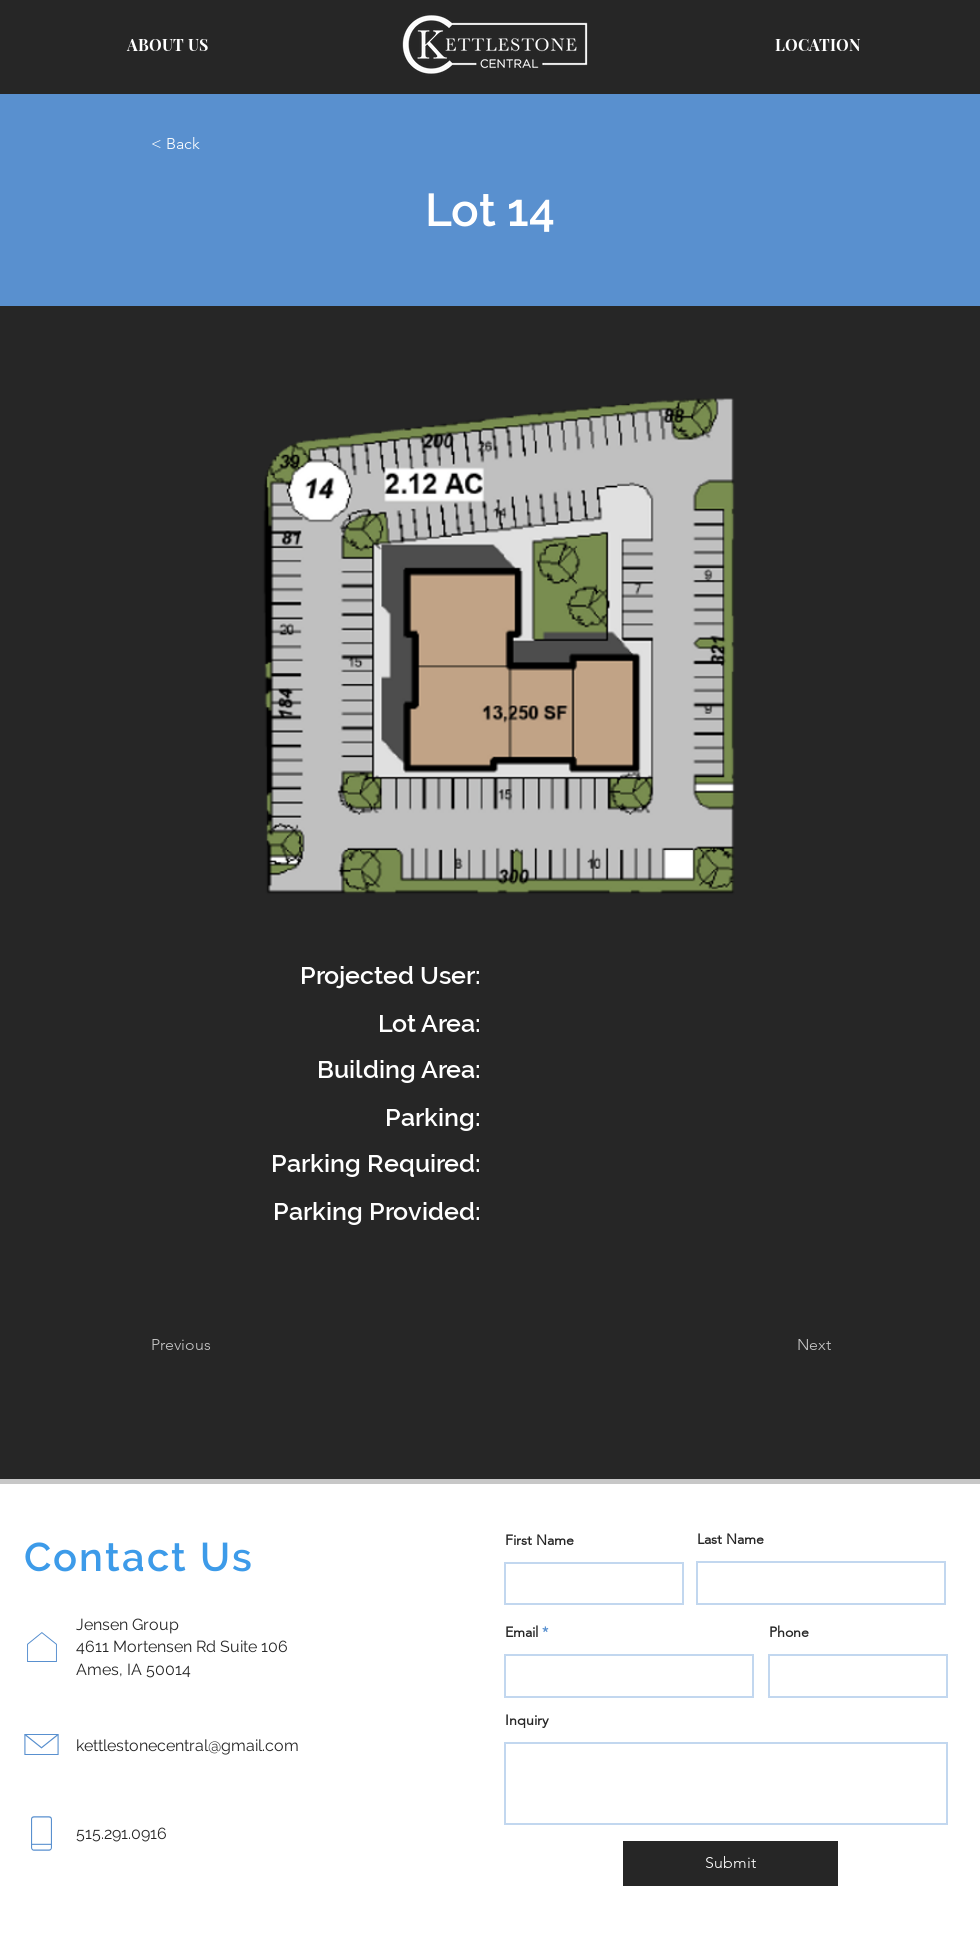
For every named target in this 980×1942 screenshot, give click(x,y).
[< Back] (217, 144)
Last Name (730, 1539)
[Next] (781, 1345)
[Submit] (730, 1863)
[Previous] (217, 1345)
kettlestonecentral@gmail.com (187, 1745)
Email (521, 1632)
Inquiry (526, 1720)
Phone (789, 1632)
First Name (539, 1540)
